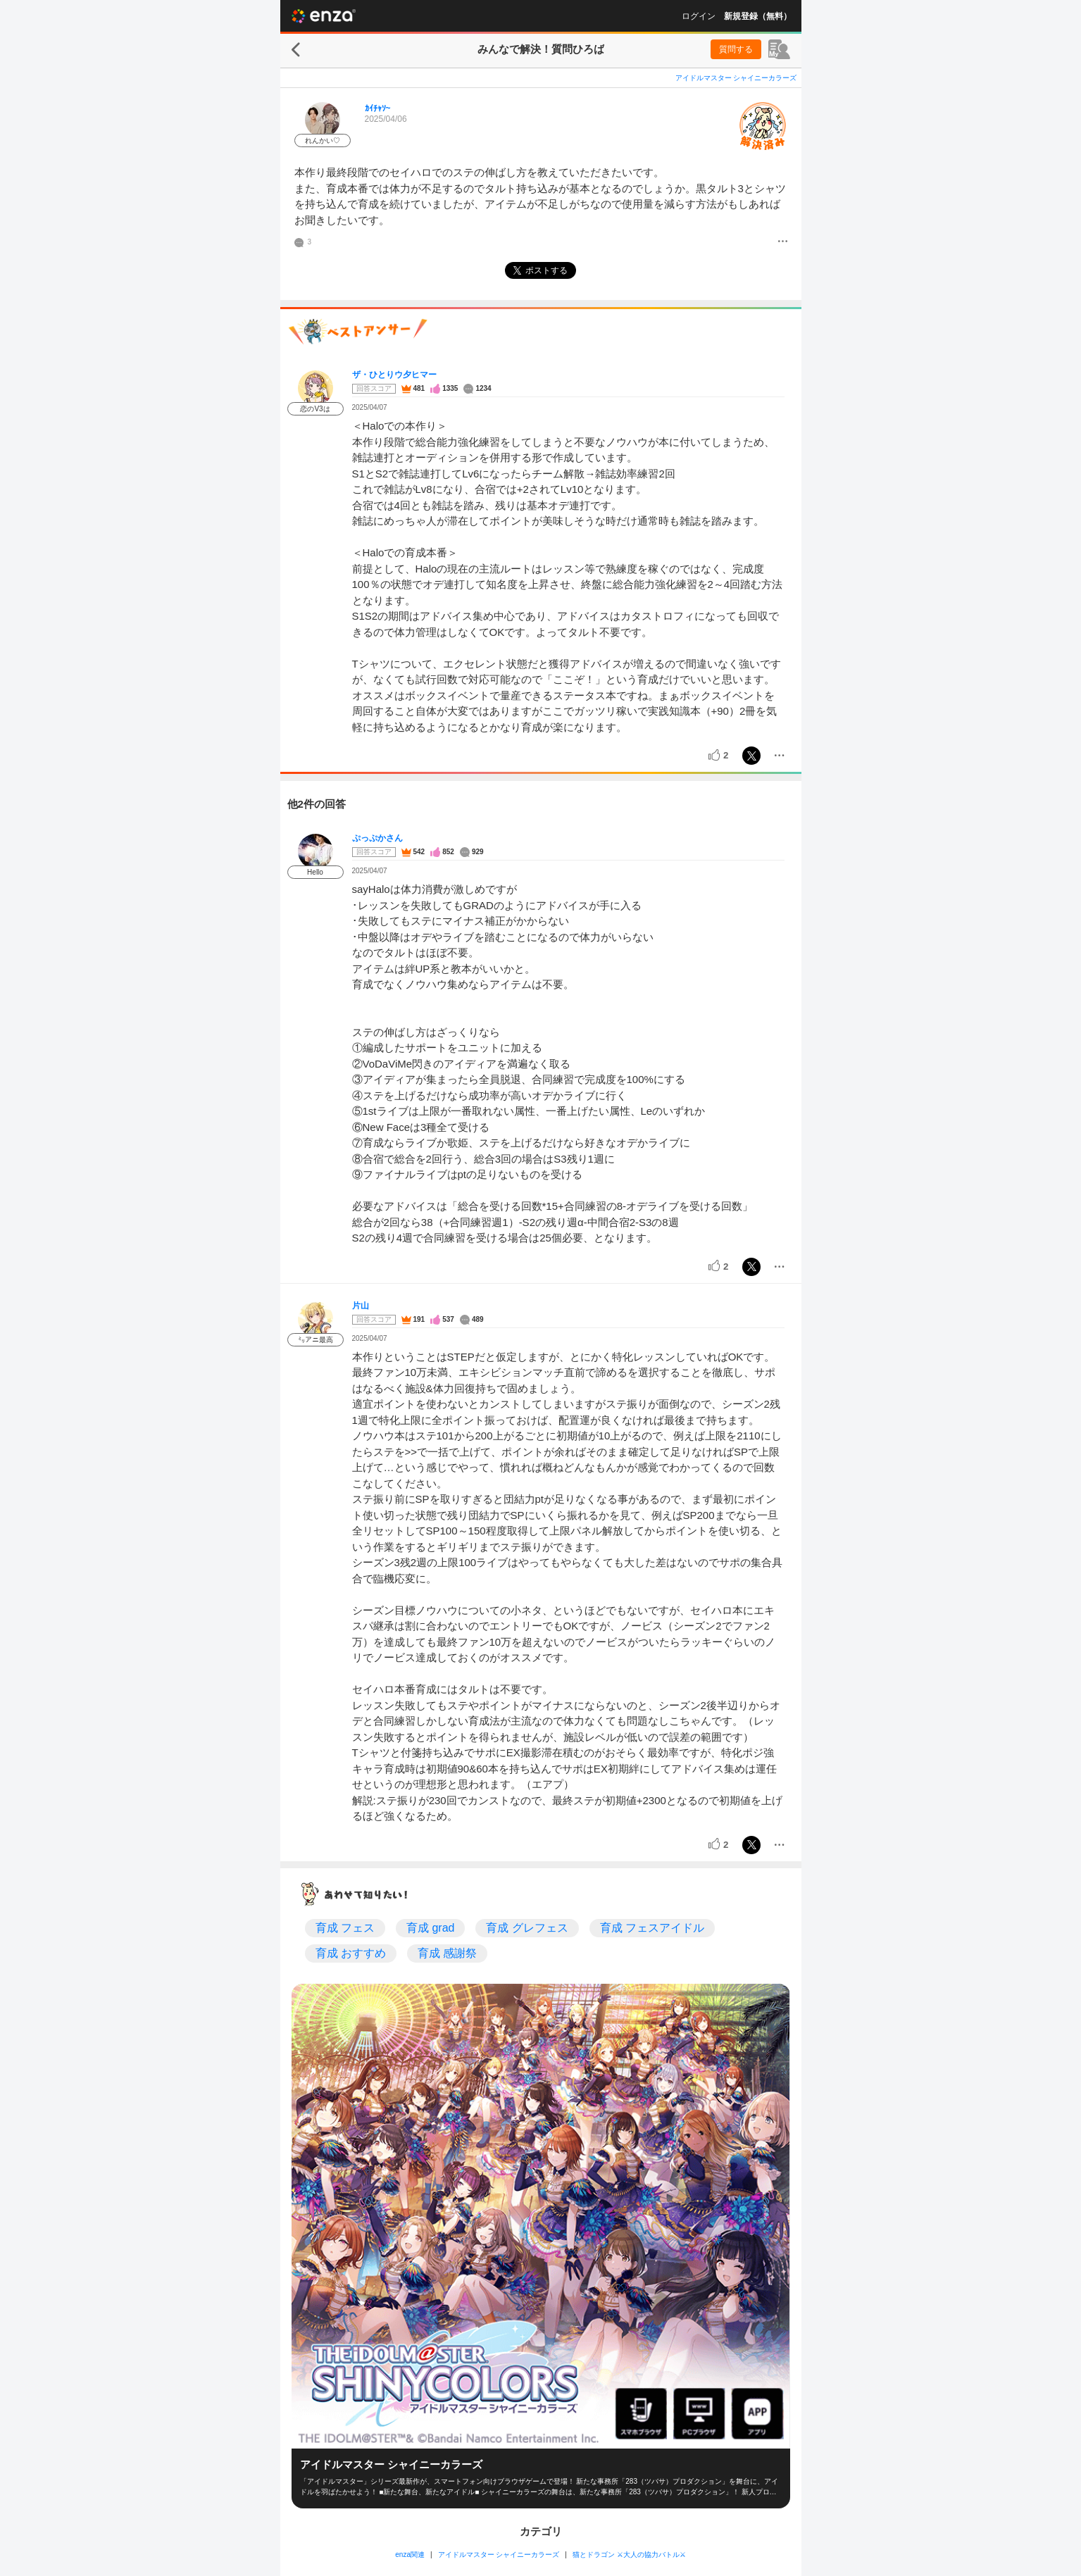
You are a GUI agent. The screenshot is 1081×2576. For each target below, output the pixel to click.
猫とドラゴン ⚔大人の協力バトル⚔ (629, 2554)
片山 (360, 1306)
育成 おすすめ (350, 1953)
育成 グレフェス (527, 1928)
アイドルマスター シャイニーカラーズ (736, 78)
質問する (736, 49)
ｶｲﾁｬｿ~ (378, 108)
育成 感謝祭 (447, 1953)
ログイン (699, 16)
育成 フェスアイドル (652, 1928)
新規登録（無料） (758, 16)
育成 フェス (345, 1928)
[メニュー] (782, 242)
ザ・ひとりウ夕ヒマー (394, 375)
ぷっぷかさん (377, 838)
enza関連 (410, 2554)
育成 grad (430, 1928)
